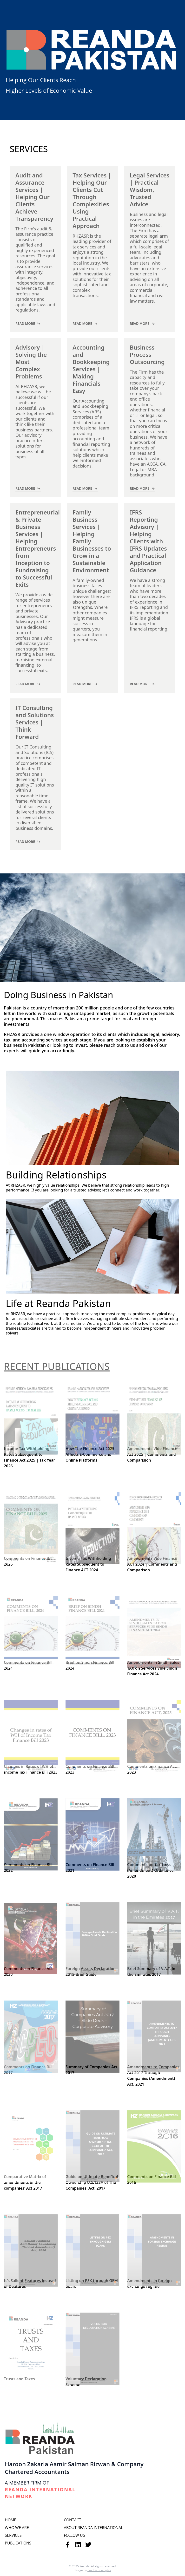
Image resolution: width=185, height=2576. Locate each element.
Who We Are (17, 2527)
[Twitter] (88, 2544)
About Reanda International (93, 2527)
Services (13, 2535)
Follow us (74, 2535)
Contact (72, 2520)
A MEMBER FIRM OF (40, 2489)
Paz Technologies (99, 2570)
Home (10, 2520)
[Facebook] (67, 2544)
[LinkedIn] (78, 2544)
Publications (18, 2543)
